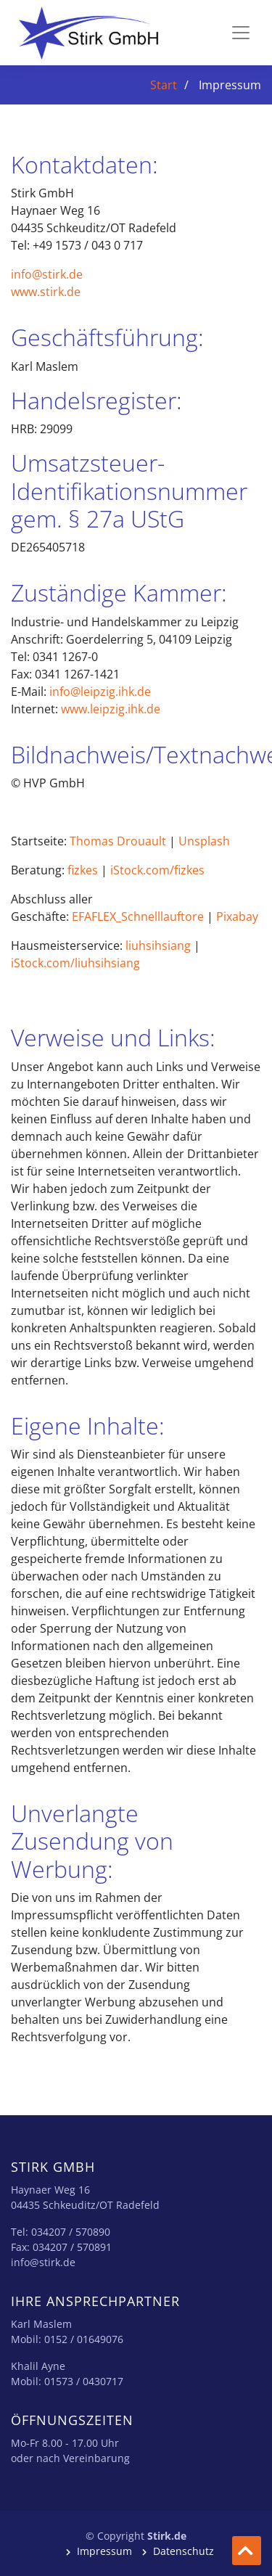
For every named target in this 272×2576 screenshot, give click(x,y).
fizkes (82, 870)
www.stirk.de (46, 292)
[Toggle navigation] (241, 32)
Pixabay (237, 916)
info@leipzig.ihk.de (100, 692)
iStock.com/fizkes (157, 870)
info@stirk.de (47, 274)
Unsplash (204, 841)
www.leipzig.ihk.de (110, 709)
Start (163, 85)
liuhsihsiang (158, 945)
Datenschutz (182, 2551)
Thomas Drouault (118, 841)
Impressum (104, 2551)
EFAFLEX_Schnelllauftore (138, 916)
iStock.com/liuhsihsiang (75, 963)
